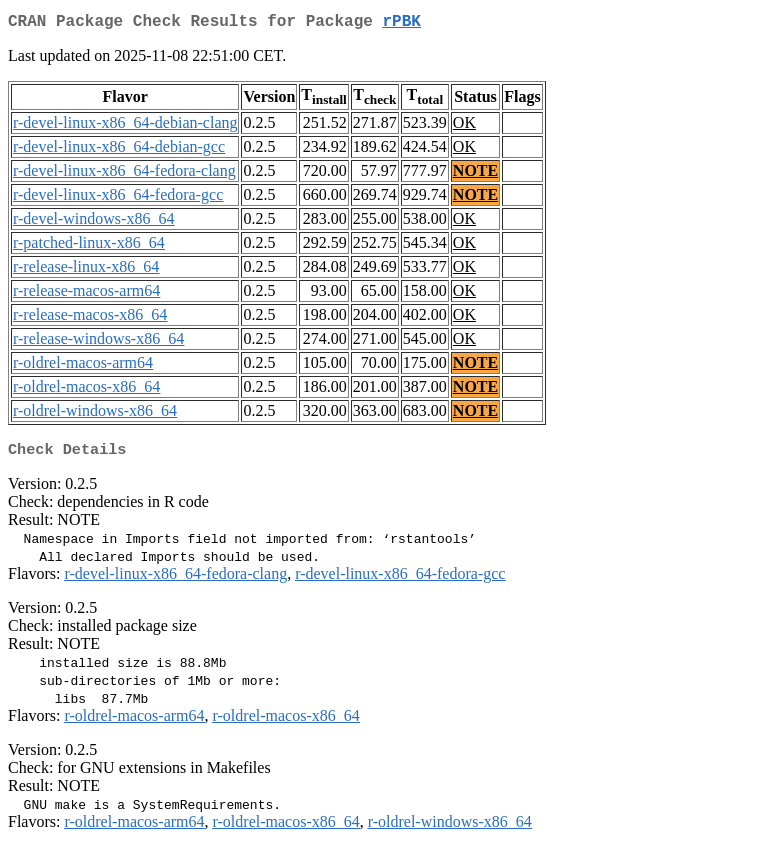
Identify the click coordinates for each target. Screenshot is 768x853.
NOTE (475, 174)
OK (464, 126)
